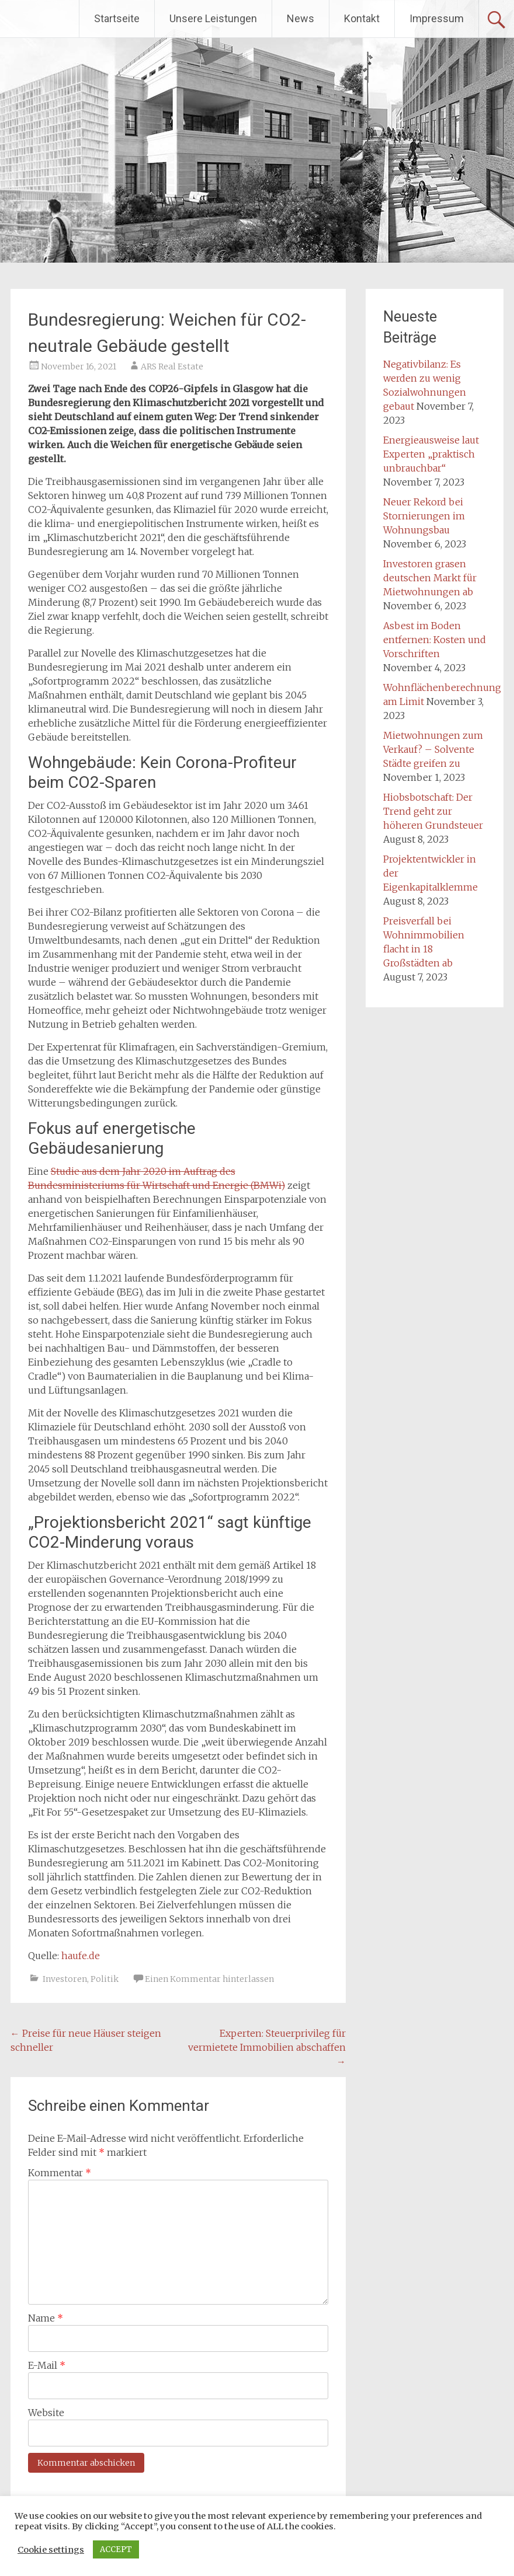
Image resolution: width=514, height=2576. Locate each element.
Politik (105, 1979)
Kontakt (362, 18)
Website (46, 2412)
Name (45, 2318)
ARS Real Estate (172, 366)
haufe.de (80, 1955)
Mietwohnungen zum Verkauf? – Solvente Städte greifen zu (433, 749)
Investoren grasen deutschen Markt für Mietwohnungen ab (430, 578)
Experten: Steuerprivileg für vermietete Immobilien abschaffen (267, 2047)
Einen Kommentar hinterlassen (209, 1979)
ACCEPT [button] (116, 2549)
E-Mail (46, 2365)
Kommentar (59, 2173)
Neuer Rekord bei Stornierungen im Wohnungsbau (424, 516)
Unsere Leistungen (213, 18)
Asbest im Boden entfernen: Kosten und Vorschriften (434, 639)
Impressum (436, 18)
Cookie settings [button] (51, 2549)
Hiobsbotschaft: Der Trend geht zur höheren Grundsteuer (433, 811)
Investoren (65, 1979)
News (300, 18)
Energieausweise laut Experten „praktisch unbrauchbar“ (431, 454)
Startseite (117, 18)
